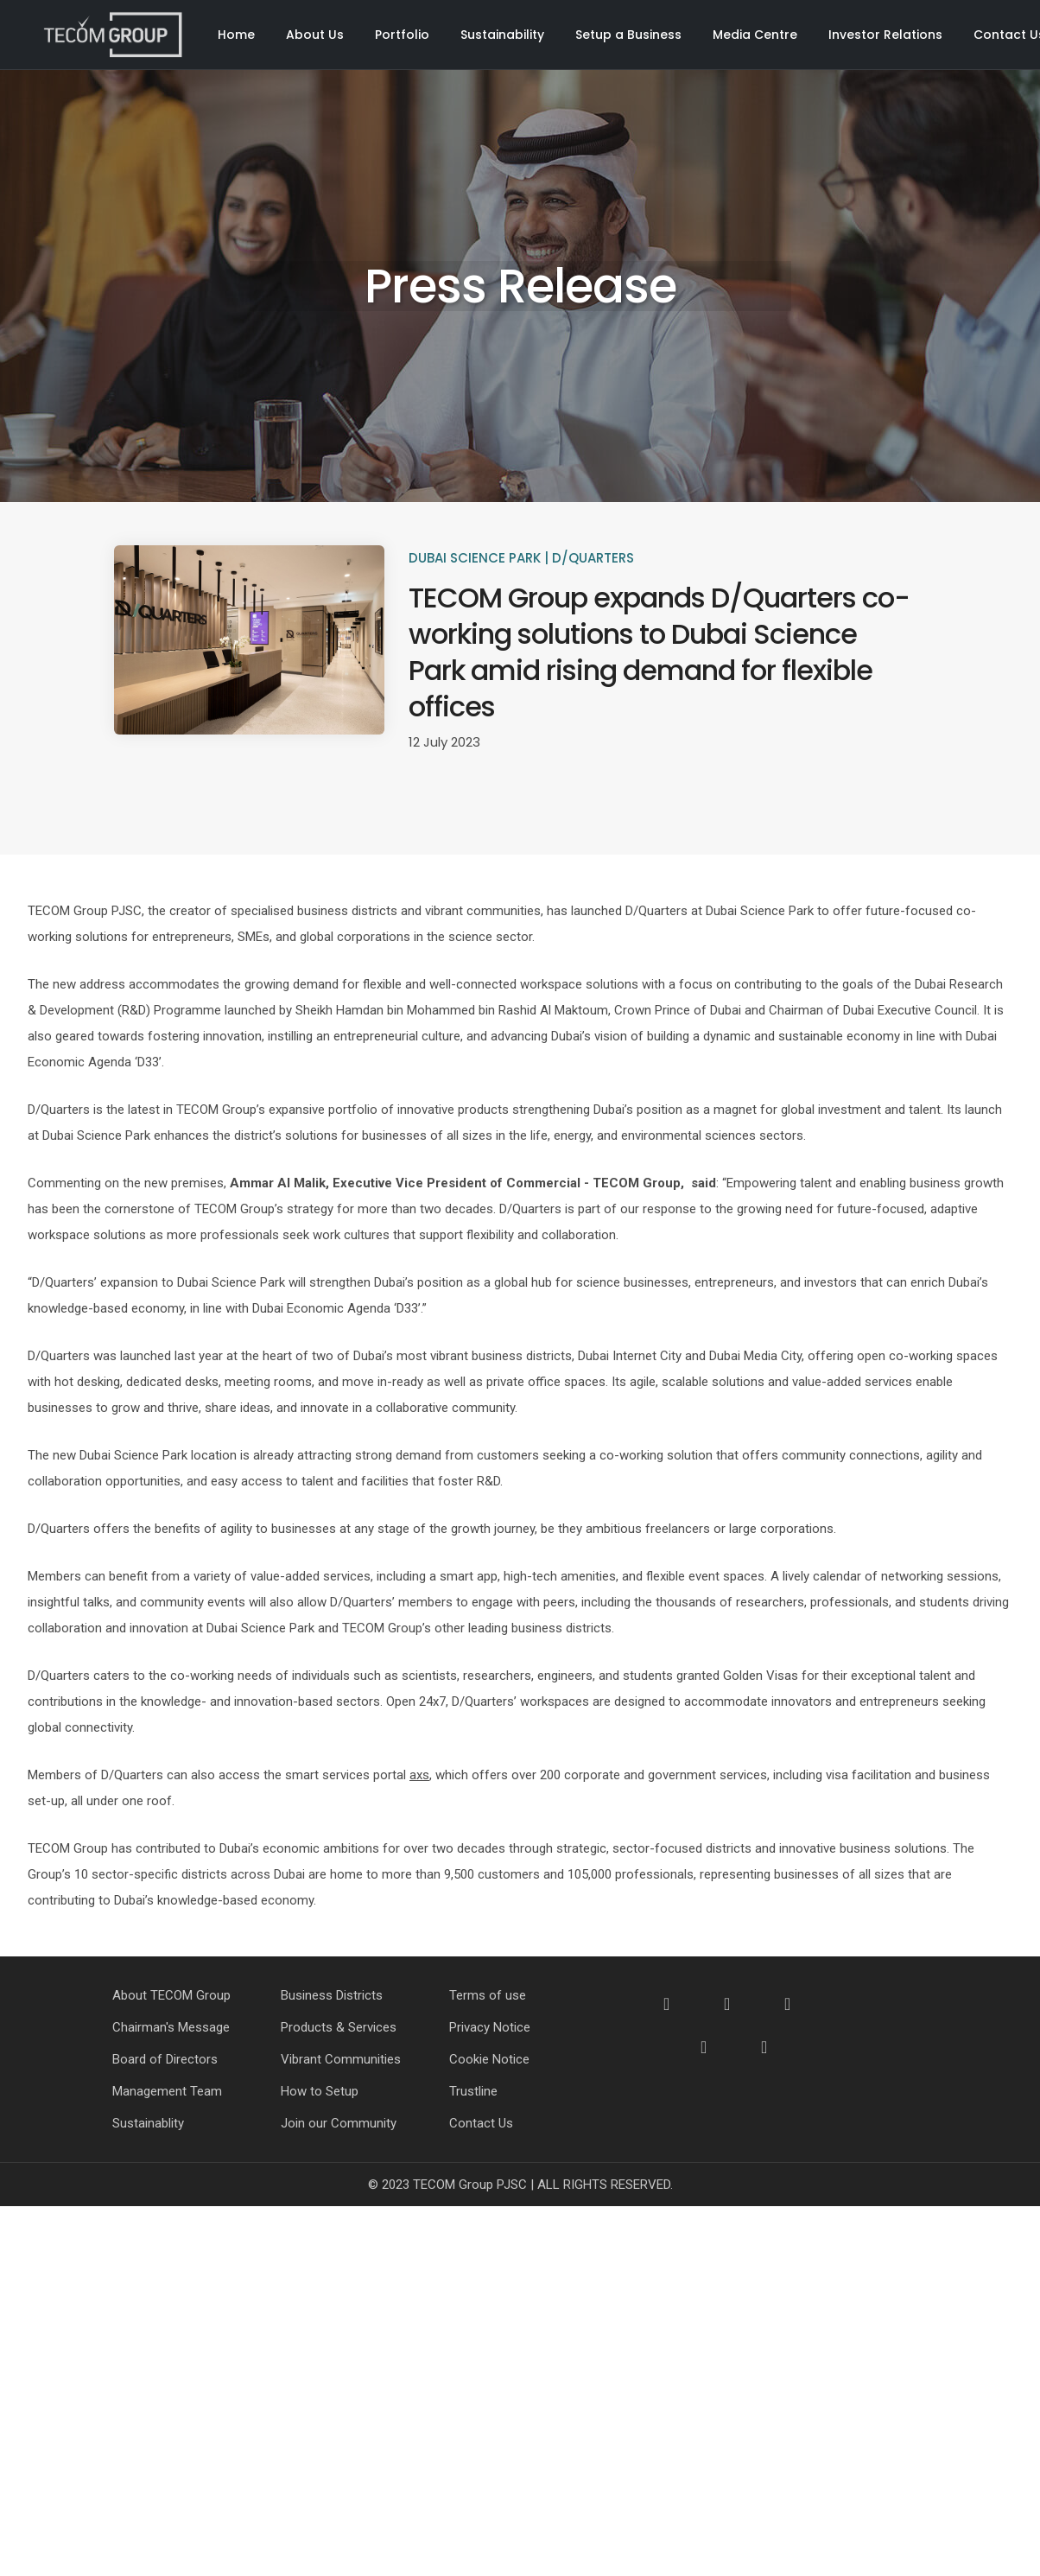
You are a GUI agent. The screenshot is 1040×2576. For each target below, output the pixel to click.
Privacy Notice (489, 2027)
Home (236, 34)
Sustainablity (148, 2123)
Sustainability (502, 34)
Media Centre (755, 34)
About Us (315, 34)
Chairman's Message (171, 2027)
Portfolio (402, 34)
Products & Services (338, 2027)
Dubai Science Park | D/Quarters (521, 558)
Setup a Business (628, 34)
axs (419, 1775)
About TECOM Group (171, 1995)
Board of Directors (165, 2059)
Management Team (167, 2091)
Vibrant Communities (341, 2059)
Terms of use (487, 1995)
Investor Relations (885, 34)
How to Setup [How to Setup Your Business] (319, 2091)
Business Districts (332, 1995)
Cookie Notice (489, 2059)
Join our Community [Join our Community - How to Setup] (338, 2123)
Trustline (473, 2091)
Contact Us (481, 2123)
